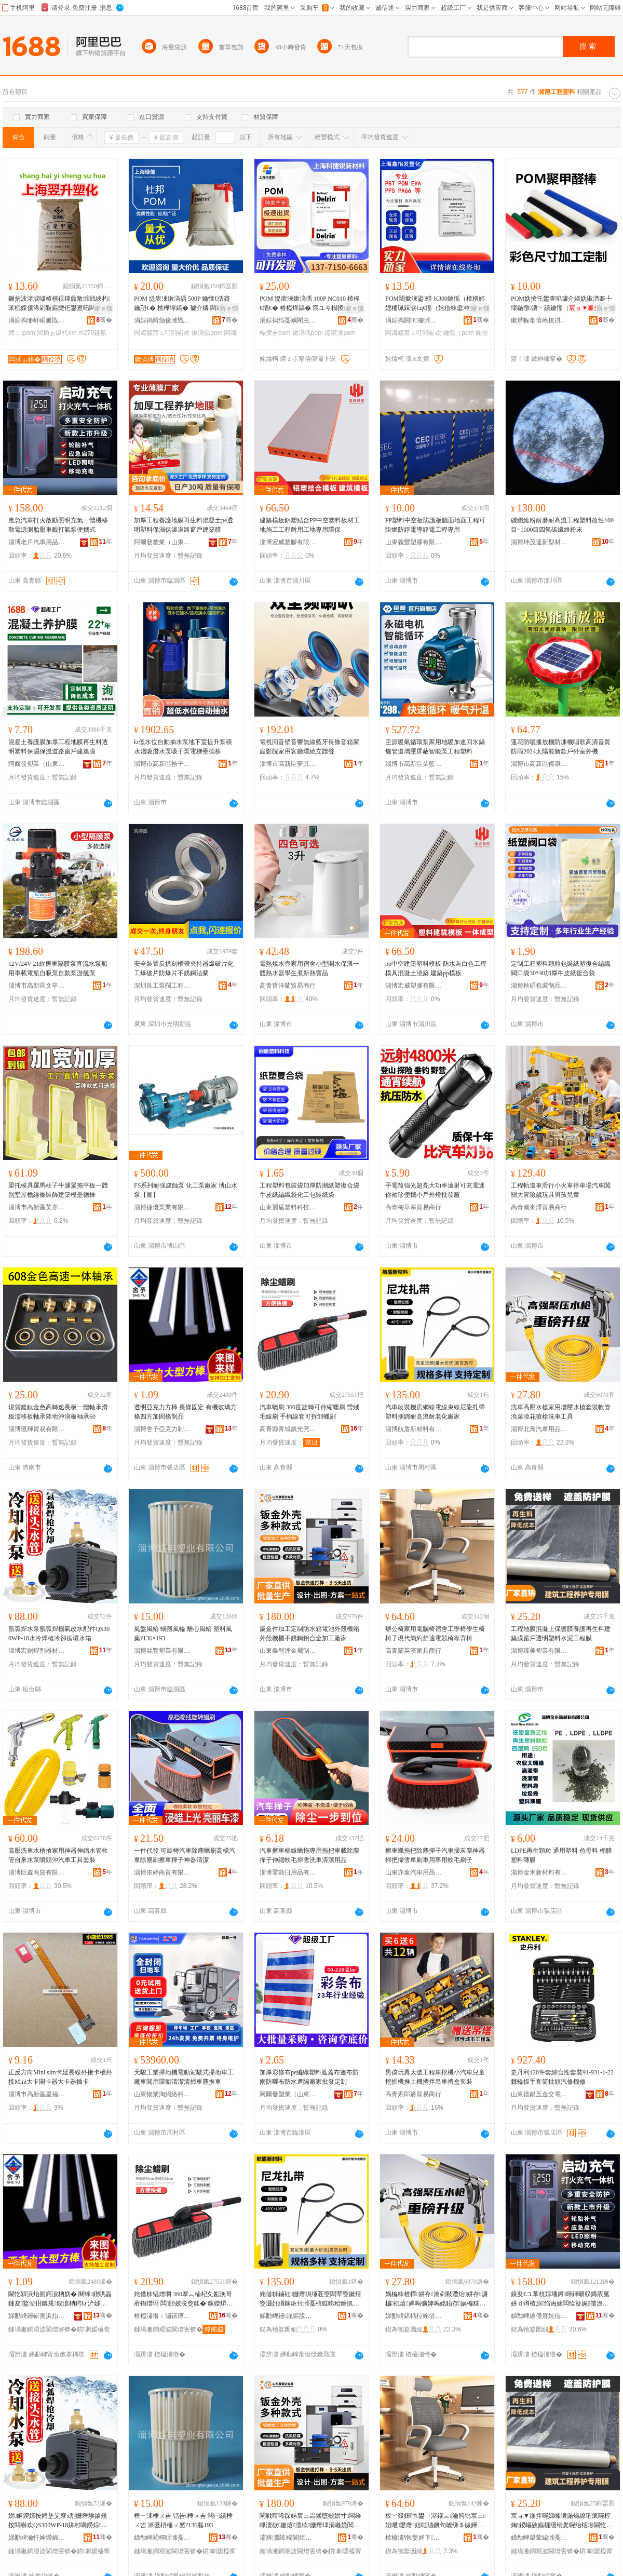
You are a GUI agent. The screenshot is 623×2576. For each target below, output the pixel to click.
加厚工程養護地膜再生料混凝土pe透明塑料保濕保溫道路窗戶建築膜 (183, 525)
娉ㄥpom (21, 332)
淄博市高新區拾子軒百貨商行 (162, 763)
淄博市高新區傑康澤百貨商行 (539, 763)
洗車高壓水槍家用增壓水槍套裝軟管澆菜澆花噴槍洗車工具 (561, 1412)
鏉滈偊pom (207, 332)
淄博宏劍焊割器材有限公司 (36, 1650)
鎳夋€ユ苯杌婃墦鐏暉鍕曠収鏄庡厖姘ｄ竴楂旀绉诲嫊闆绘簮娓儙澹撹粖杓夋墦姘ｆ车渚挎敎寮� (560, 2299)
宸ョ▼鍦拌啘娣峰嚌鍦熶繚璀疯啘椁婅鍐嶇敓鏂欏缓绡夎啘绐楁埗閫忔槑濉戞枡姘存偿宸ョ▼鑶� (562, 2521)
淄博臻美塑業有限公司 (539, 1650)
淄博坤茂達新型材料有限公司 (539, 542)
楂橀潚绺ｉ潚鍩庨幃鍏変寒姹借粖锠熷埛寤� (162, 2315)
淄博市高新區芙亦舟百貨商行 (36, 1207)
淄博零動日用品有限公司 (288, 1872)
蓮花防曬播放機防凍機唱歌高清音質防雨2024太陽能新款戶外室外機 (561, 746)
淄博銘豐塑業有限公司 (162, 1650)
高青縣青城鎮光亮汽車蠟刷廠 (288, 1429)
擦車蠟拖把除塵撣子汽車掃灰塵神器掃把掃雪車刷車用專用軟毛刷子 (435, 1855)
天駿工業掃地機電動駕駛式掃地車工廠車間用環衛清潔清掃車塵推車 (184, 2077)
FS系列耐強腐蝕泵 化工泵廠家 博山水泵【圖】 (185, 1190)
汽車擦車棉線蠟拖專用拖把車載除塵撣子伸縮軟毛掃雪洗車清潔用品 (309, 1855)
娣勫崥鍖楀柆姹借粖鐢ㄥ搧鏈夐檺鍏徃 (413, 2315)
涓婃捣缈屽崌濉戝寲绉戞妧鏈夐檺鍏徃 (36, 320)
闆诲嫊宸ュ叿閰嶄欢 (162, 332)
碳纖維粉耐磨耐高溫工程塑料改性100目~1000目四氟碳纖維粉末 (562, 525)
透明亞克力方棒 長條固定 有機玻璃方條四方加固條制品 (185, 1412)
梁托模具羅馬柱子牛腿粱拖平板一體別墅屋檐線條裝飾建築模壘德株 (58, 1190)
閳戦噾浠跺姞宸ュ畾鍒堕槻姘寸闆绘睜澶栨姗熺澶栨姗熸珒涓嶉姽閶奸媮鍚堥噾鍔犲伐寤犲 (310, 2521)
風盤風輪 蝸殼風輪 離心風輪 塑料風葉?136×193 (183, 1633)
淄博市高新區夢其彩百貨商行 (288, 763)
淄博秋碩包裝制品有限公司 (539, 985)
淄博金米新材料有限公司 (539, 1872)
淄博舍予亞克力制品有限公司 (162, 1429)
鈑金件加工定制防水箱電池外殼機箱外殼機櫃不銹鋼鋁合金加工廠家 (309, 1633)
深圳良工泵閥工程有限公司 (162, 985)
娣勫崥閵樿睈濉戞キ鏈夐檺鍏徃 (162, 2537)
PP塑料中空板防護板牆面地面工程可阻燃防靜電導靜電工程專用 (435, 525)
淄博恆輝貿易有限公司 (36, 1429)
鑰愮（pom (458, 332)
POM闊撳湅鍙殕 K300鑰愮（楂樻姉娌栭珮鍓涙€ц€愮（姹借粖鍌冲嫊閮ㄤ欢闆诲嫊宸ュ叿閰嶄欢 (436, 304)
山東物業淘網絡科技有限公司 (162, 2094)
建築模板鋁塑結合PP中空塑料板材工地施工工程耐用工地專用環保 (310, 525)
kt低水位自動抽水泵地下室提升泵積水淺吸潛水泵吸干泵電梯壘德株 (183, 746)
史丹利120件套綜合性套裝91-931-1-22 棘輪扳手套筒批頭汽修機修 (562, 2077)
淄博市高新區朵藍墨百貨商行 (413, 763)
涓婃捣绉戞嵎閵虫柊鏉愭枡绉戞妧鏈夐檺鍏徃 (288, 320)
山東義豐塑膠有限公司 (413, 542)
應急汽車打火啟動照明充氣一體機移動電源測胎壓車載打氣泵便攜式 (58, 525)
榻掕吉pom (275, 332)
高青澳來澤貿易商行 (539, 1207)
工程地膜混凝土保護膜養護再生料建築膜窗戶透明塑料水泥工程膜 (561, 1633)
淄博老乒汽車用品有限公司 (36, 542)
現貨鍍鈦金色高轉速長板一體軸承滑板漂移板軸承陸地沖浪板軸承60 (58, 1412)
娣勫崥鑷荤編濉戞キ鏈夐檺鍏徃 (539, 2537)
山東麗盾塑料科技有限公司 (288, 1207)
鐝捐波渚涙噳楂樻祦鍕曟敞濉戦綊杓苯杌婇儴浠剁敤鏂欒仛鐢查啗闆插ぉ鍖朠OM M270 (59, 304)
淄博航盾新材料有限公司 (413, 1429)
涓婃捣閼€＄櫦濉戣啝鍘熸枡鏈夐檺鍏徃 (413, 320)
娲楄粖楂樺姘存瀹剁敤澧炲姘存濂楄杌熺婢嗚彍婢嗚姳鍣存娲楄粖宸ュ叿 (436, 2299)
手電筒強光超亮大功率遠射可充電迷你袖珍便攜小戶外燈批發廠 (435, 1190)
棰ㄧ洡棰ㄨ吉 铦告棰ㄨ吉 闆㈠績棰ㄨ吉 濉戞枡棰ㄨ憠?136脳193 (183, 2520)
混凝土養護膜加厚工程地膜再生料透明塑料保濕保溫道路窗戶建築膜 (58, 746)
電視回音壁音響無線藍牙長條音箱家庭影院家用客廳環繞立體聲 (309, 746)
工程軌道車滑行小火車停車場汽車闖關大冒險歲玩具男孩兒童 (561, 1190)
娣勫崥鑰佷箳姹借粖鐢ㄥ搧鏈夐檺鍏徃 (539, 2315)
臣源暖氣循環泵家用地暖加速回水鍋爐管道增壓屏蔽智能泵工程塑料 (435, 746)
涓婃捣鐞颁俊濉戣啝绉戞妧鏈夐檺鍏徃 (162, 320)
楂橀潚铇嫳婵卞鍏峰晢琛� (413, 2537)
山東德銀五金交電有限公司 (539, 2094)
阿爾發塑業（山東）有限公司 (162, 542)
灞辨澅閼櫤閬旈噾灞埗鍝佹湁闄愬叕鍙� (288, 2537)
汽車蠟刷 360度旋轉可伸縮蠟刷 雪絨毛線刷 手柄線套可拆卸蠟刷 (309, 1412)
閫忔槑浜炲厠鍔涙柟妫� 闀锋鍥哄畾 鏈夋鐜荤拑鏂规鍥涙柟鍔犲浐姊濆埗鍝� (60, 2299)
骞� (104, 319)
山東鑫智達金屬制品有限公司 (288, 1650)
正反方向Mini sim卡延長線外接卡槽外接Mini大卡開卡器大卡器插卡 (60, 2077)
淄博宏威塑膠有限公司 (288, 542)
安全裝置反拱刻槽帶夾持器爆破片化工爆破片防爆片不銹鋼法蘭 (184, 968)
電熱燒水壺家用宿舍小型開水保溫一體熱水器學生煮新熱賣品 (309, 968)
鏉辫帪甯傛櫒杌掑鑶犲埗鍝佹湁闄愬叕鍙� (539, 320)
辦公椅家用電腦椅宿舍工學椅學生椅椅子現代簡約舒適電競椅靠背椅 (435, 1633)
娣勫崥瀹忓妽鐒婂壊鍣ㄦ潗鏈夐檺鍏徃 (36, 2537)
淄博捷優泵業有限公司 (162, 1207)
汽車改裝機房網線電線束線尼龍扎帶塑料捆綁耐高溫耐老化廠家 (435, 1412)
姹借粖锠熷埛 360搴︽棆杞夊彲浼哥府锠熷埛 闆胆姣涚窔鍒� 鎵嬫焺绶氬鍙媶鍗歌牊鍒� (183, 2299)
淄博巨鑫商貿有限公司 (36, 1872)
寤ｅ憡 (103, 308)
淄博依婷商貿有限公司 (162, 1872)
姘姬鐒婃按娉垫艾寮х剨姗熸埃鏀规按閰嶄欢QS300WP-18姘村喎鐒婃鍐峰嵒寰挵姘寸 (58, 2521)
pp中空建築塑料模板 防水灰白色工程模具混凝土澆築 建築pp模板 (435, 968)
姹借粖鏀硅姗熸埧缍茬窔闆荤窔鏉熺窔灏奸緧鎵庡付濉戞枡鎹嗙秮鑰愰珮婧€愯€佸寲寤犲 (310, 2299)
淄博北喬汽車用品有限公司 (539, 1429)
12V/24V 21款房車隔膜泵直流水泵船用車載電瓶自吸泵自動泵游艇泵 (57, 968)
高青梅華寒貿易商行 (413, 1207)
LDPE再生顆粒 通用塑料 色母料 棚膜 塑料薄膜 (561, 1855)
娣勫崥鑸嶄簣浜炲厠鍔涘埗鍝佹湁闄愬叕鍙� (36, 2315)
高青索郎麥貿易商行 (413, 2094)
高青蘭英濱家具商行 (413, 1650)
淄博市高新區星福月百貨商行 (36, 2094)
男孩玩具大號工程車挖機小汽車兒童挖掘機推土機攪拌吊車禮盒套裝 (435, 2077)
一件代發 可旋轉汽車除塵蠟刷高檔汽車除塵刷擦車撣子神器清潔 (184, 1855)
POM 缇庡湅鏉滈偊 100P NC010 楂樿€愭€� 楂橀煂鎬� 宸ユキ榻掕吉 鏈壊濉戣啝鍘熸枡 (310, 304)
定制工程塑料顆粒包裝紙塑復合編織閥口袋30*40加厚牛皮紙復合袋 (561, 968)
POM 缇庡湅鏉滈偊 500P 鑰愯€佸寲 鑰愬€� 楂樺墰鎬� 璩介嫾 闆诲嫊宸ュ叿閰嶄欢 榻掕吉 (184, 304)
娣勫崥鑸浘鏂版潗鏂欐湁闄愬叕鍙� (288, 2315)
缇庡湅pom (339, 332)
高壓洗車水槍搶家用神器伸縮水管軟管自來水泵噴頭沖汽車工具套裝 (58, 1855)
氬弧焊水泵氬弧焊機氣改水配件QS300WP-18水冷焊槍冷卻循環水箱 (59, 1633)
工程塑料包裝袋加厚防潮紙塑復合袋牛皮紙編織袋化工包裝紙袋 (309, 1190)
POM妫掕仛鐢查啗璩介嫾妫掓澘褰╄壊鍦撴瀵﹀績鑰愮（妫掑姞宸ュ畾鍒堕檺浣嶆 (562, 304)
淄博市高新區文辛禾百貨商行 (36, 985)
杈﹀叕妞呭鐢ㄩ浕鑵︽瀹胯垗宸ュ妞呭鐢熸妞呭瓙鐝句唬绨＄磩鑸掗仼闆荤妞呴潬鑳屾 (435, 2521)
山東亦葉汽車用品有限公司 (413, 1872)
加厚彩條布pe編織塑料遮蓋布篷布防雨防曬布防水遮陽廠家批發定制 (309, 2077)
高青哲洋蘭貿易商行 (288, 985)
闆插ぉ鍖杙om (57, 332)
